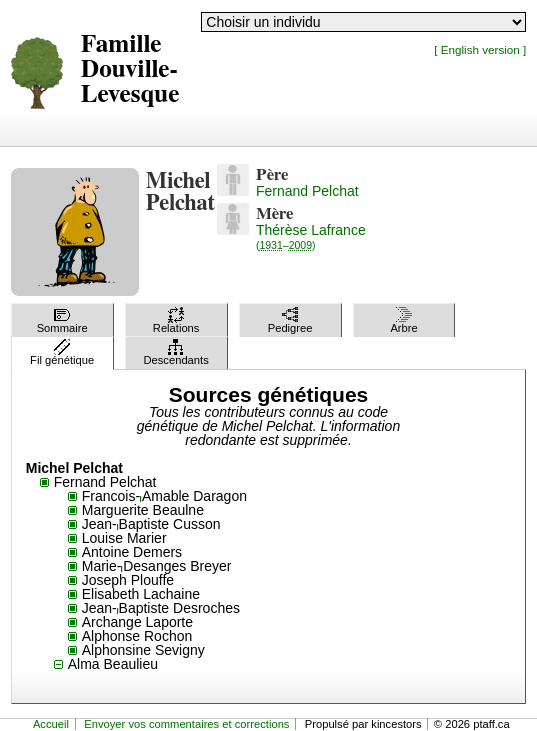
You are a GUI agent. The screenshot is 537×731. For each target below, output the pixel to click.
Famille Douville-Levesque (130, 69)
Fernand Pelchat (307, 191)
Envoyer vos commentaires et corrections (186, 724)
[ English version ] (480, 49)
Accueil (51, 724)
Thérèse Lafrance (311, 236)
